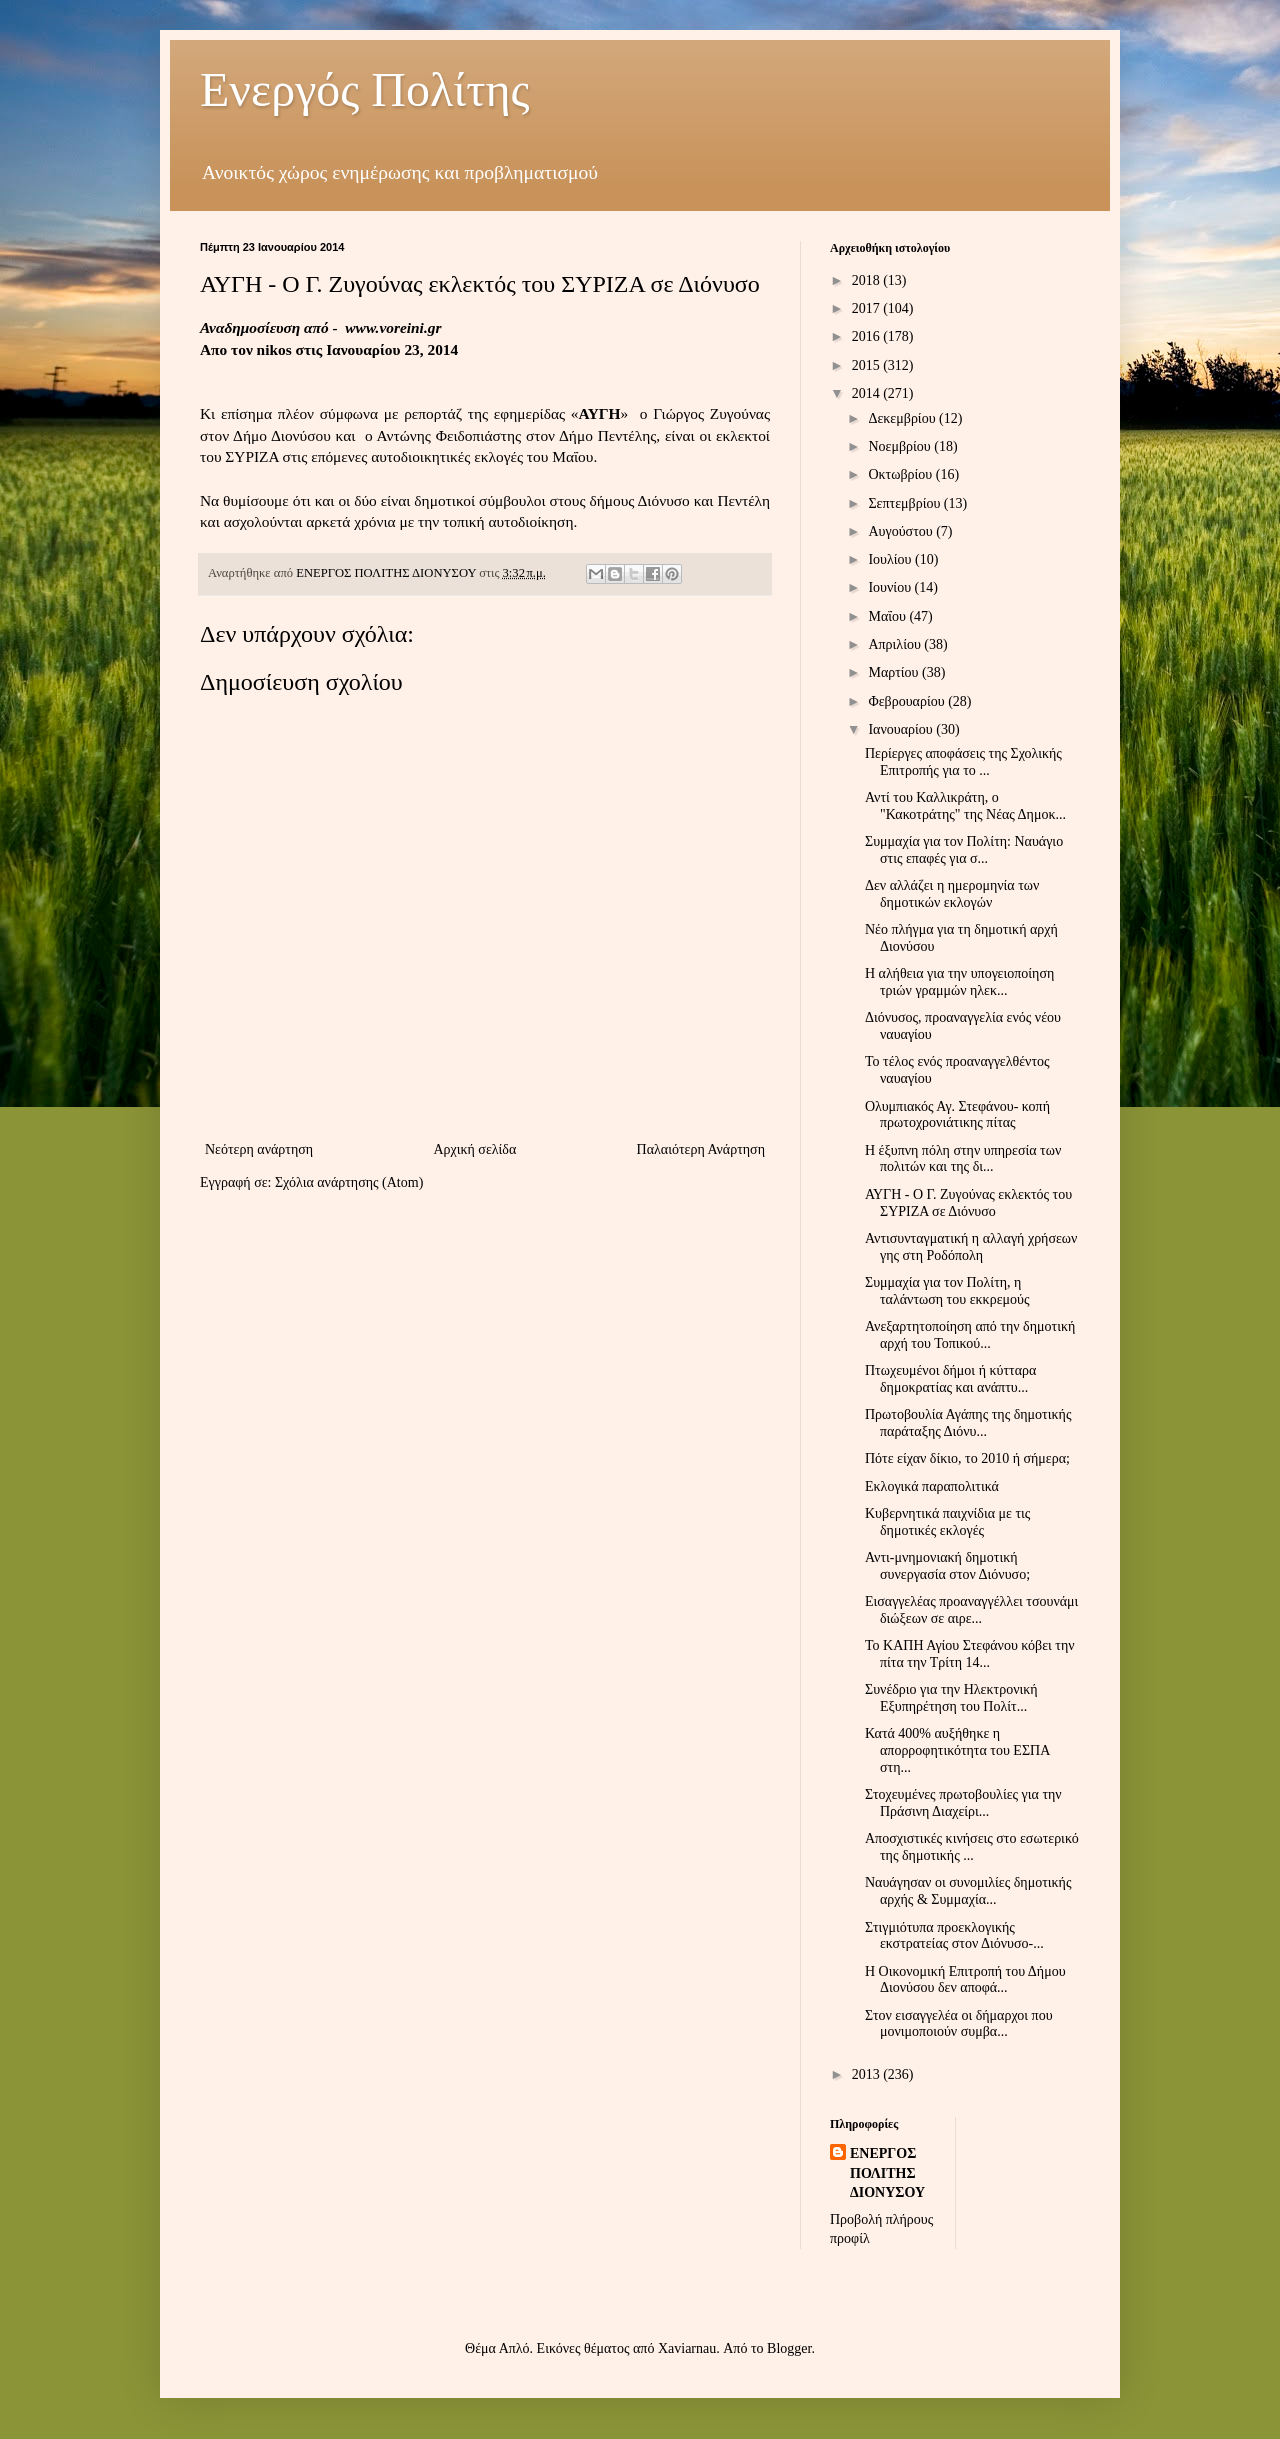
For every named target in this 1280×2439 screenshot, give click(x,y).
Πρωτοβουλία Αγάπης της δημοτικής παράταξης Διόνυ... (968, 1423)
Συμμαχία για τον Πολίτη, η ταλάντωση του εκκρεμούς (947, 1291)
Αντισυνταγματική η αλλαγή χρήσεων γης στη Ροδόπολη (971, 1247)
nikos (274, 349)
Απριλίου (896, 644)
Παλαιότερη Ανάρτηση (701, 1149)
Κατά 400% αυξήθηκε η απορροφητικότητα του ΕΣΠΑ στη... (957, 1750)
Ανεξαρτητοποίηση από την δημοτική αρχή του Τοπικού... (970, 1335)
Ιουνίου (891, 587)
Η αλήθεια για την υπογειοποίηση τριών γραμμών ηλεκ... (959, 982)
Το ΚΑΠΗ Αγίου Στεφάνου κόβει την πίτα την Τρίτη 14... (970, 1654)
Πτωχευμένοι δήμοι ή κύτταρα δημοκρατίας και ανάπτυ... (950, 1379)
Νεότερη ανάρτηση (259, 1149)
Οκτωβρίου (901, 474)
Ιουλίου (891, 559)
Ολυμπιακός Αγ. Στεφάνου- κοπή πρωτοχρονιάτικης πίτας (957, 1115)
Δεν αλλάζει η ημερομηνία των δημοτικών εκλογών (952, 894)
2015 (868, 365)
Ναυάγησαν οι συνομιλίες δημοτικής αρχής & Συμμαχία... (968, 1891)
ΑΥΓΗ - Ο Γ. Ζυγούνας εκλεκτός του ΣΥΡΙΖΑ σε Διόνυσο (968, 1203)
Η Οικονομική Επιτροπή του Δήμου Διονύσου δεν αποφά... (965, 1980)
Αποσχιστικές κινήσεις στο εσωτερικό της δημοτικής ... (972, 1847)
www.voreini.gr (393, 327)
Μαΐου (888, 616)
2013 (868, 2074)
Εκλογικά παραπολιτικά (932, 1486)
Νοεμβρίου (901, 446)
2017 (868, 308)
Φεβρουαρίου (908, 701)
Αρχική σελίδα (474, 1149)
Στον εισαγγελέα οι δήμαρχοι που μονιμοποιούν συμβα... (959, 2024)
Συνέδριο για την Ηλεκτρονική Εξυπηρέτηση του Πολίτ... (951, 1698)
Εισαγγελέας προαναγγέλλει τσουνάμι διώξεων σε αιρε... (971, 1610)
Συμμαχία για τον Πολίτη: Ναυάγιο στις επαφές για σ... (964, 850)
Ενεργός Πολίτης (365, 89)
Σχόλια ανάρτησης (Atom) (349, 1182)
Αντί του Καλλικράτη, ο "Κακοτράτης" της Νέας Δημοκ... (965, 806)
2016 (868, 336)
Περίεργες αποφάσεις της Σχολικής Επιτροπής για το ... (963, 762)
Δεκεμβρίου (903, 418)
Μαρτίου (895, 672)
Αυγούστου (902, 531)
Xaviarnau (687, 2348)
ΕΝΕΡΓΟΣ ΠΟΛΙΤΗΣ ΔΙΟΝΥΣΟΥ (887, 2173)
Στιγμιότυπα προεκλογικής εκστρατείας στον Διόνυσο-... (954, 1936)
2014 (868, 393)
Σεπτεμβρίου (905, 503)
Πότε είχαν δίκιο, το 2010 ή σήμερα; (967, 1458)
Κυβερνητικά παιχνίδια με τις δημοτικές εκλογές (947, 1522)
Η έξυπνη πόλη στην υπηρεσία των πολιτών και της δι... (963, 1159)
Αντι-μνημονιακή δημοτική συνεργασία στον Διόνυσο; (947, 1566)
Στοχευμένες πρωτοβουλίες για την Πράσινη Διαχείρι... (963, 1803)
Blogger (789, 2348)
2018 (868, 280)
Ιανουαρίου (902, 729)
